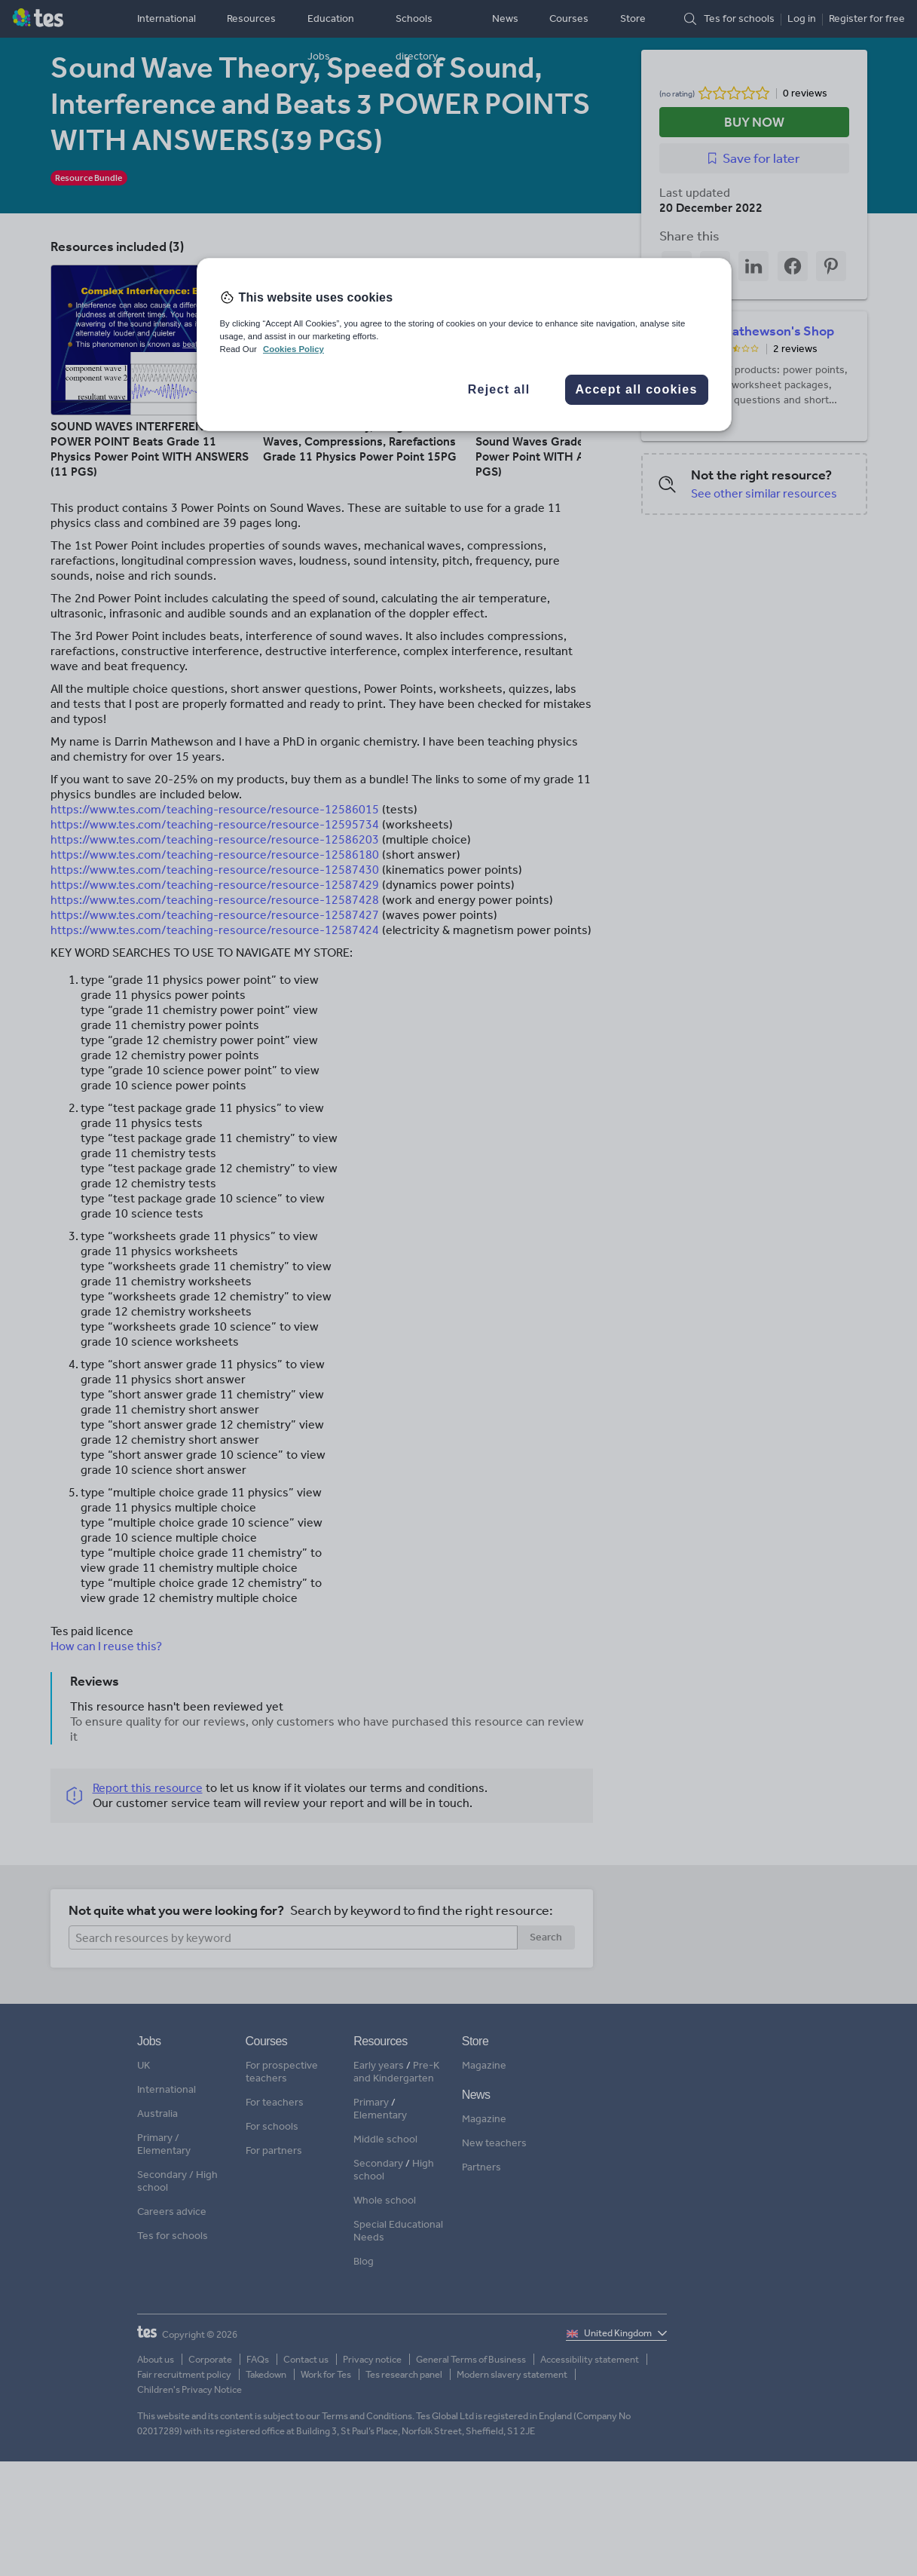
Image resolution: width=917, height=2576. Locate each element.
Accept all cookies (636, 389)
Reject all (499, 389)
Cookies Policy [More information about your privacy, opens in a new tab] (293, 349)
